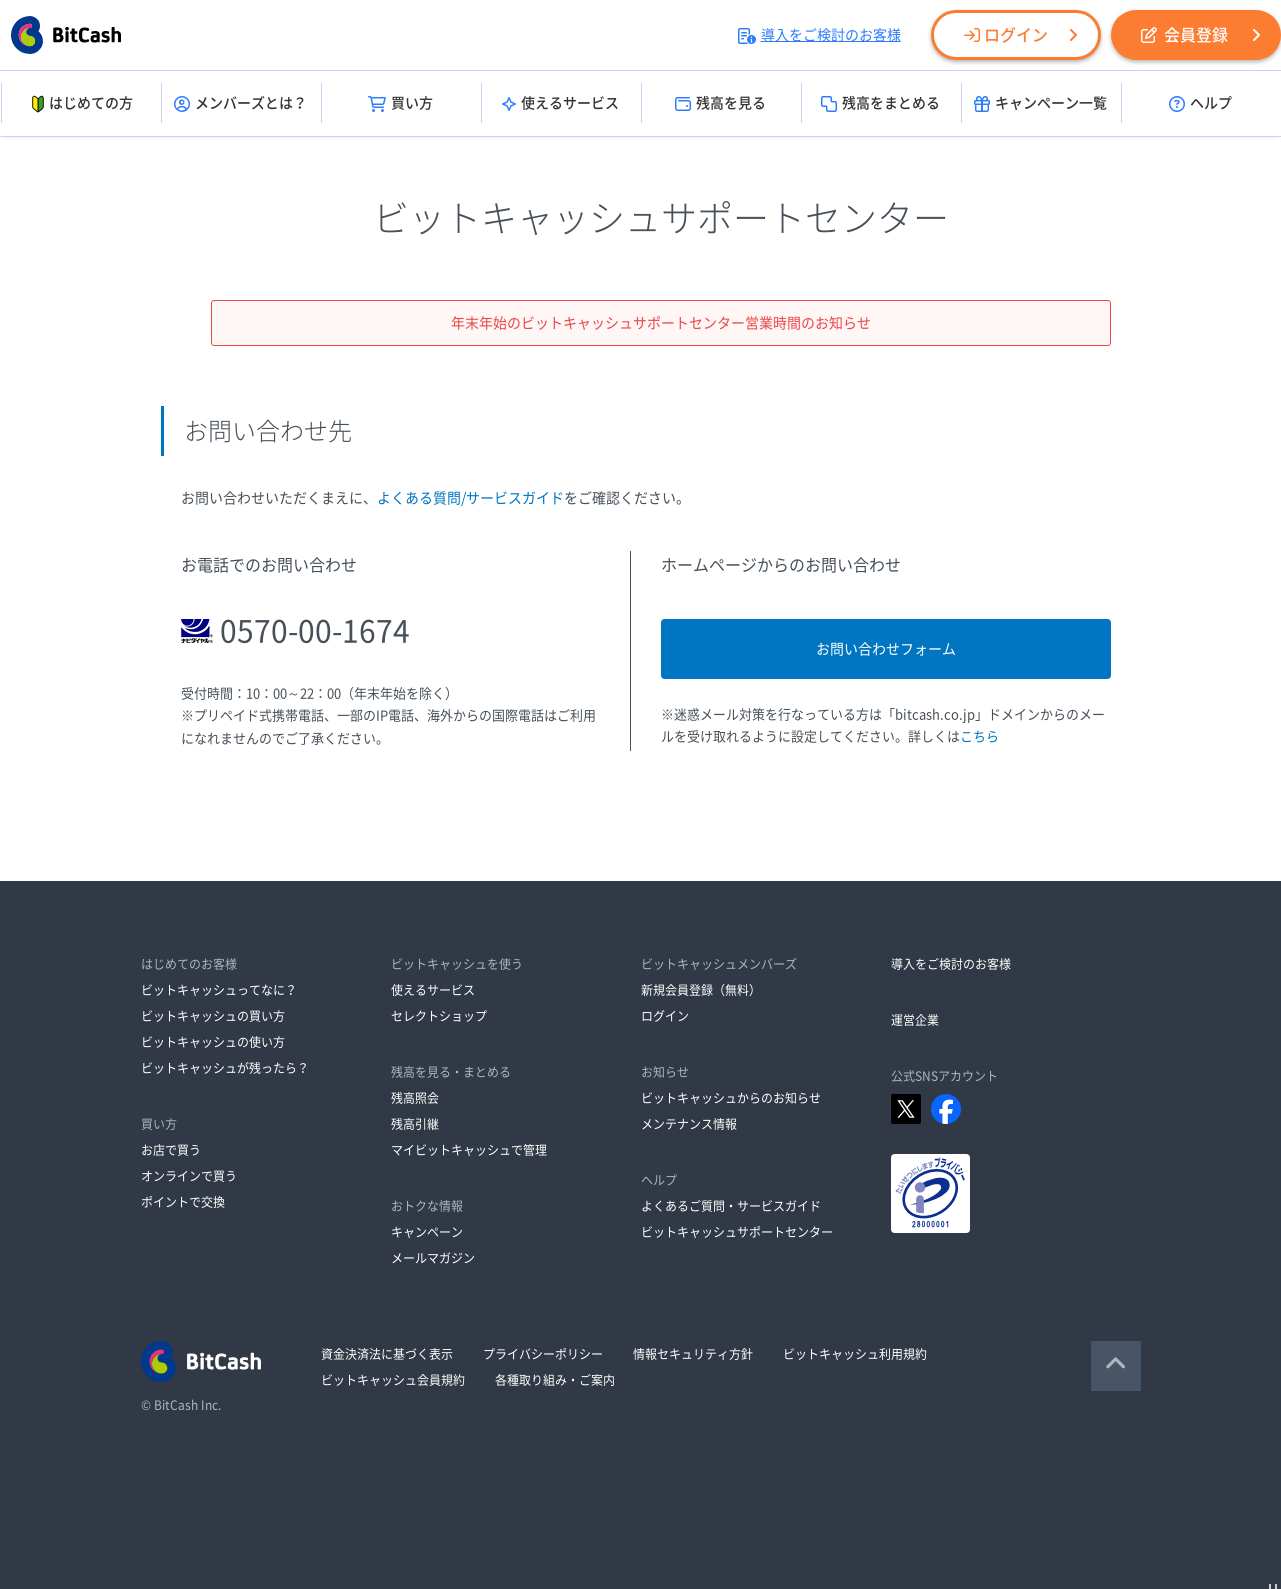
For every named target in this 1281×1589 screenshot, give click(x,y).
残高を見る (720, 104)
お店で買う (171, 1150)
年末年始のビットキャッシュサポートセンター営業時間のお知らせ (661, 323)
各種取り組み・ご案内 (555, 1380)
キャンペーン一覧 (1040, 104)
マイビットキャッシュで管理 (469, 1150)
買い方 (400, 104)
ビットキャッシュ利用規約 (855, 1354)
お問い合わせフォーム (886, 649)
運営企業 (915, 1020)
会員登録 (1184, 35)
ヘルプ (1200, 104)
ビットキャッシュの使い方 (213, 1042)
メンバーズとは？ (240, 104)
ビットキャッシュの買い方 (213, 1016)
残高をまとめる (880, 104)
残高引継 (415, 1124)
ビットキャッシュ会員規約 (393, 1380)
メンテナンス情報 (689, 1124)
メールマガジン (433, 1258)
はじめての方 (80, 104)
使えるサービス (560, 104)
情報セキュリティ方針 (693, 1354)
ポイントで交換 (183, 1202)
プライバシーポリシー (543, 1354)
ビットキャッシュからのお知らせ (731, 1098)
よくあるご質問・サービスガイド (731, 1206)
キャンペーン (427, 1232)
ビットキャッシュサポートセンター (737, 1232)
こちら (979, 736)
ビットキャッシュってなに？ (219, 990)
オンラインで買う (189, 1176)
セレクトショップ (439, 1016)
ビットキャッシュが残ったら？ (225, 1068)
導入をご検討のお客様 (819, 35)
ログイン (1006, 35)
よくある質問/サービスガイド (470, 498)
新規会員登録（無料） (701, 990)
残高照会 (415, 1098)
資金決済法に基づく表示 (387, 1354)
